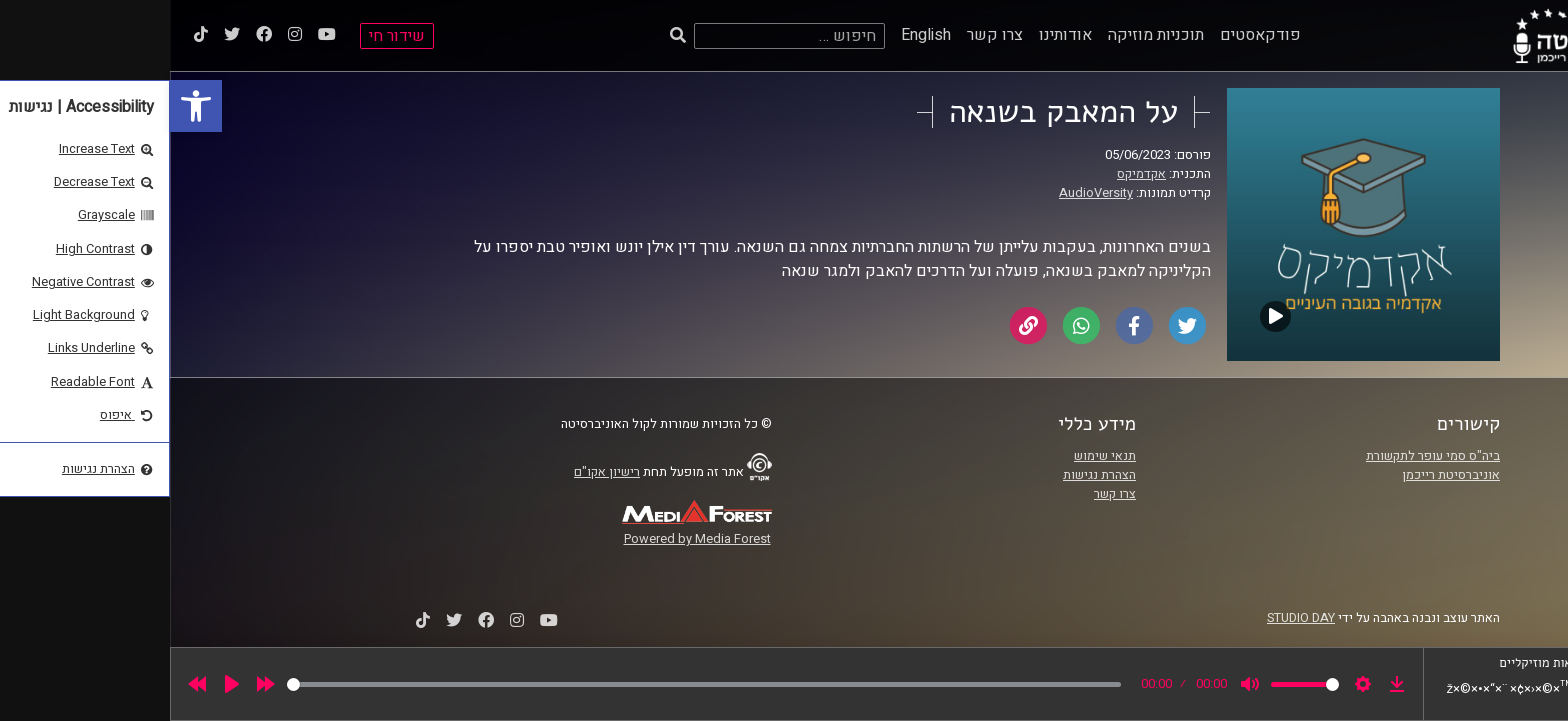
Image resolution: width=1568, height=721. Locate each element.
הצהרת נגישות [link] (929, 475)
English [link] (756, 35)
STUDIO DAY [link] (1131, 618)
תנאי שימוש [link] (935, 456)
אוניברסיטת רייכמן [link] (1281, 475)
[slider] (534, 684)
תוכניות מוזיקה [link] (986, 35)
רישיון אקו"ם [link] (437, 472)
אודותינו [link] (895, 35)
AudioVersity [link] (926, 193)
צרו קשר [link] (825, 35)
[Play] (62, 684)
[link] (26, 106)
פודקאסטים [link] (1090, 35)
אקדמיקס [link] (971, 174)
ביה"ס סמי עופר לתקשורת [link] (1263, 456)
